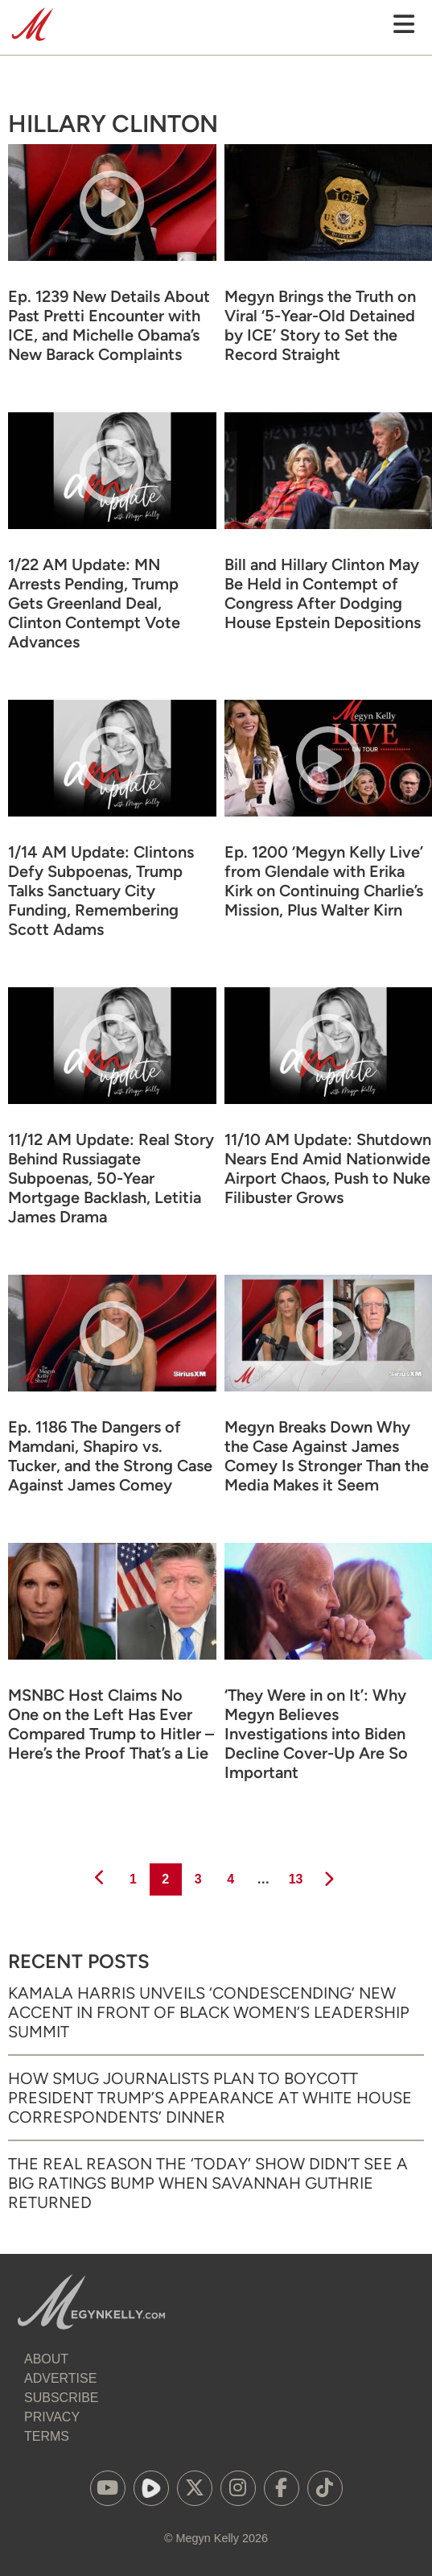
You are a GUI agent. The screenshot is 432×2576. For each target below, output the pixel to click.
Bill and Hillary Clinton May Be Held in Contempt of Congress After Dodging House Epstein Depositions (322, 593)
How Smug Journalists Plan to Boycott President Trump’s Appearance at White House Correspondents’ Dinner (210, 2098)
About (46, 2359)
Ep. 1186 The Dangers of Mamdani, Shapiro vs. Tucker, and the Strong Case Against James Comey (110, 1456)
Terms (46, 2436)
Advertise (60, 2378)
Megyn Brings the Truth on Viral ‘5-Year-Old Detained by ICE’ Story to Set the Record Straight (320, 325)
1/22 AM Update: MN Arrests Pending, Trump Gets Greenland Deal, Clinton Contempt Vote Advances (94, 603)
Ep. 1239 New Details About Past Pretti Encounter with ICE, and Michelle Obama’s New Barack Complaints (109, 325)
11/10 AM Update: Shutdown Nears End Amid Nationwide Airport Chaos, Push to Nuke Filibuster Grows (327, 1168)
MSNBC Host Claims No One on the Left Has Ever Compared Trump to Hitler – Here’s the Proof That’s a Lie (111, 1724)
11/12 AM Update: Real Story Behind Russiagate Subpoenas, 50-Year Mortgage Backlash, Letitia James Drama (111, 1178)
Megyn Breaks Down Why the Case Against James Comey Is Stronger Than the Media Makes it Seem (326, 1456)
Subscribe (61, 2397)
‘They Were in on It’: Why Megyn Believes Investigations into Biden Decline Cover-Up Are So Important (316, 1733)
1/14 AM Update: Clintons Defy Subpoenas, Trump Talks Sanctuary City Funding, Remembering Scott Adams (101, 890)
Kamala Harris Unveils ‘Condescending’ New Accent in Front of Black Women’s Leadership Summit (208, 2012)
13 (295, 1874)
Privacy (52, 2417)
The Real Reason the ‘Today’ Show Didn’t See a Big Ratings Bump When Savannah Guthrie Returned (208, 2183)
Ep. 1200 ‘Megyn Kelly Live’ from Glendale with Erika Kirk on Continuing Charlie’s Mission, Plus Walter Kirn (323, 881)
